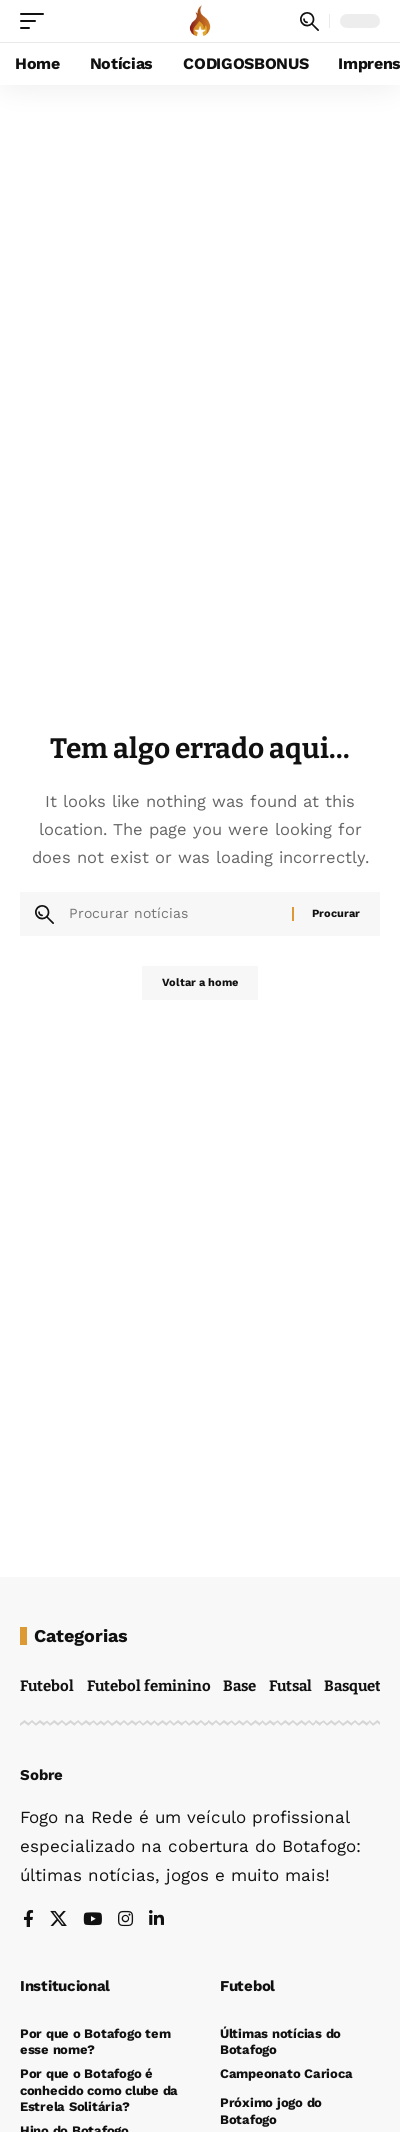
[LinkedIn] (156, 1920)
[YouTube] (92, 1920)
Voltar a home (200, 982)
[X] (58, 1920)
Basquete (356, 1686)
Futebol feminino (149, 1686)
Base (239, 1686)
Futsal (290, 1686)
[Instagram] (125, 1920)
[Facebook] (28, 1920)
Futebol (47, 1686)
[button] (37, 21)
